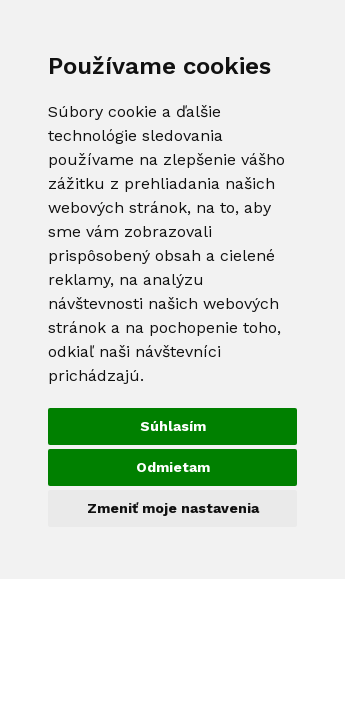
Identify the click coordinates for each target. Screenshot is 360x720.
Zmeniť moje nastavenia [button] (173, 508)
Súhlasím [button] (173, 426)
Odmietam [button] (173, 467)
